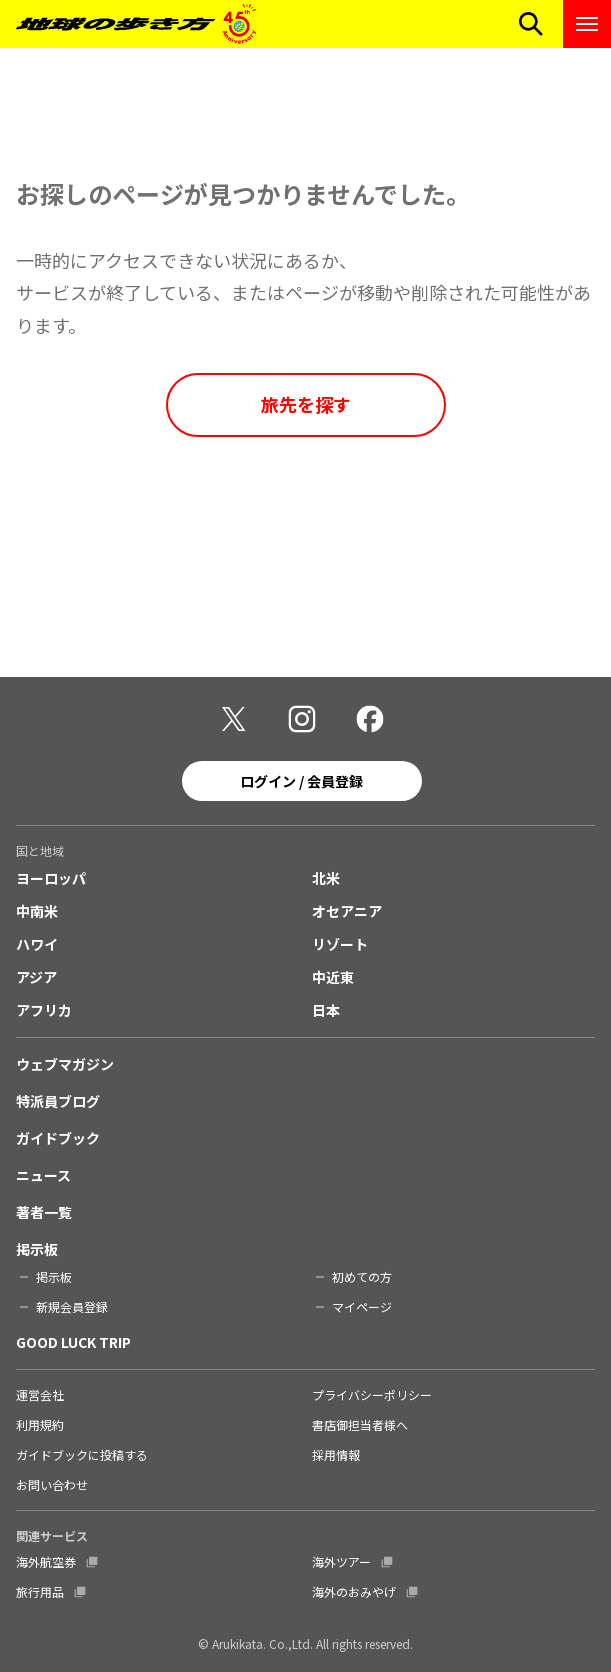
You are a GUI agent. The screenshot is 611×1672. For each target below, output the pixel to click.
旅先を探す (306, 404)
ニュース (43, 1175)
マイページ (362, 1306)
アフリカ (44, 1010)
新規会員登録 (72, 1306)
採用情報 (336, 1454)
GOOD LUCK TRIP (73, 1342)
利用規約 (40, 1424)
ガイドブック (58, 1138)
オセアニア (347, 911)
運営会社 (40, 1394)
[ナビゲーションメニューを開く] (587, 24)
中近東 (333, 977)
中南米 (37, 911)
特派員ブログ (58, 1101)
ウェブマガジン (65, 1064)
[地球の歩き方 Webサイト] (136, 24)
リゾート (340, 944)
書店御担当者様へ (360, 1424)
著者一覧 (44, 1212)
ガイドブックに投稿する (82, 1454)
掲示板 (37, 1249)
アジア (36, 977)
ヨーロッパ (51, 878)
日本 (326, 1010)
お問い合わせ (52, 1484)
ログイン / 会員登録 (301, 781)
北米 (326, 878)
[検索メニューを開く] (531, 24)
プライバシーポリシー (372, 1394)
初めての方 (362, 1276)
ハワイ (37, 944)
